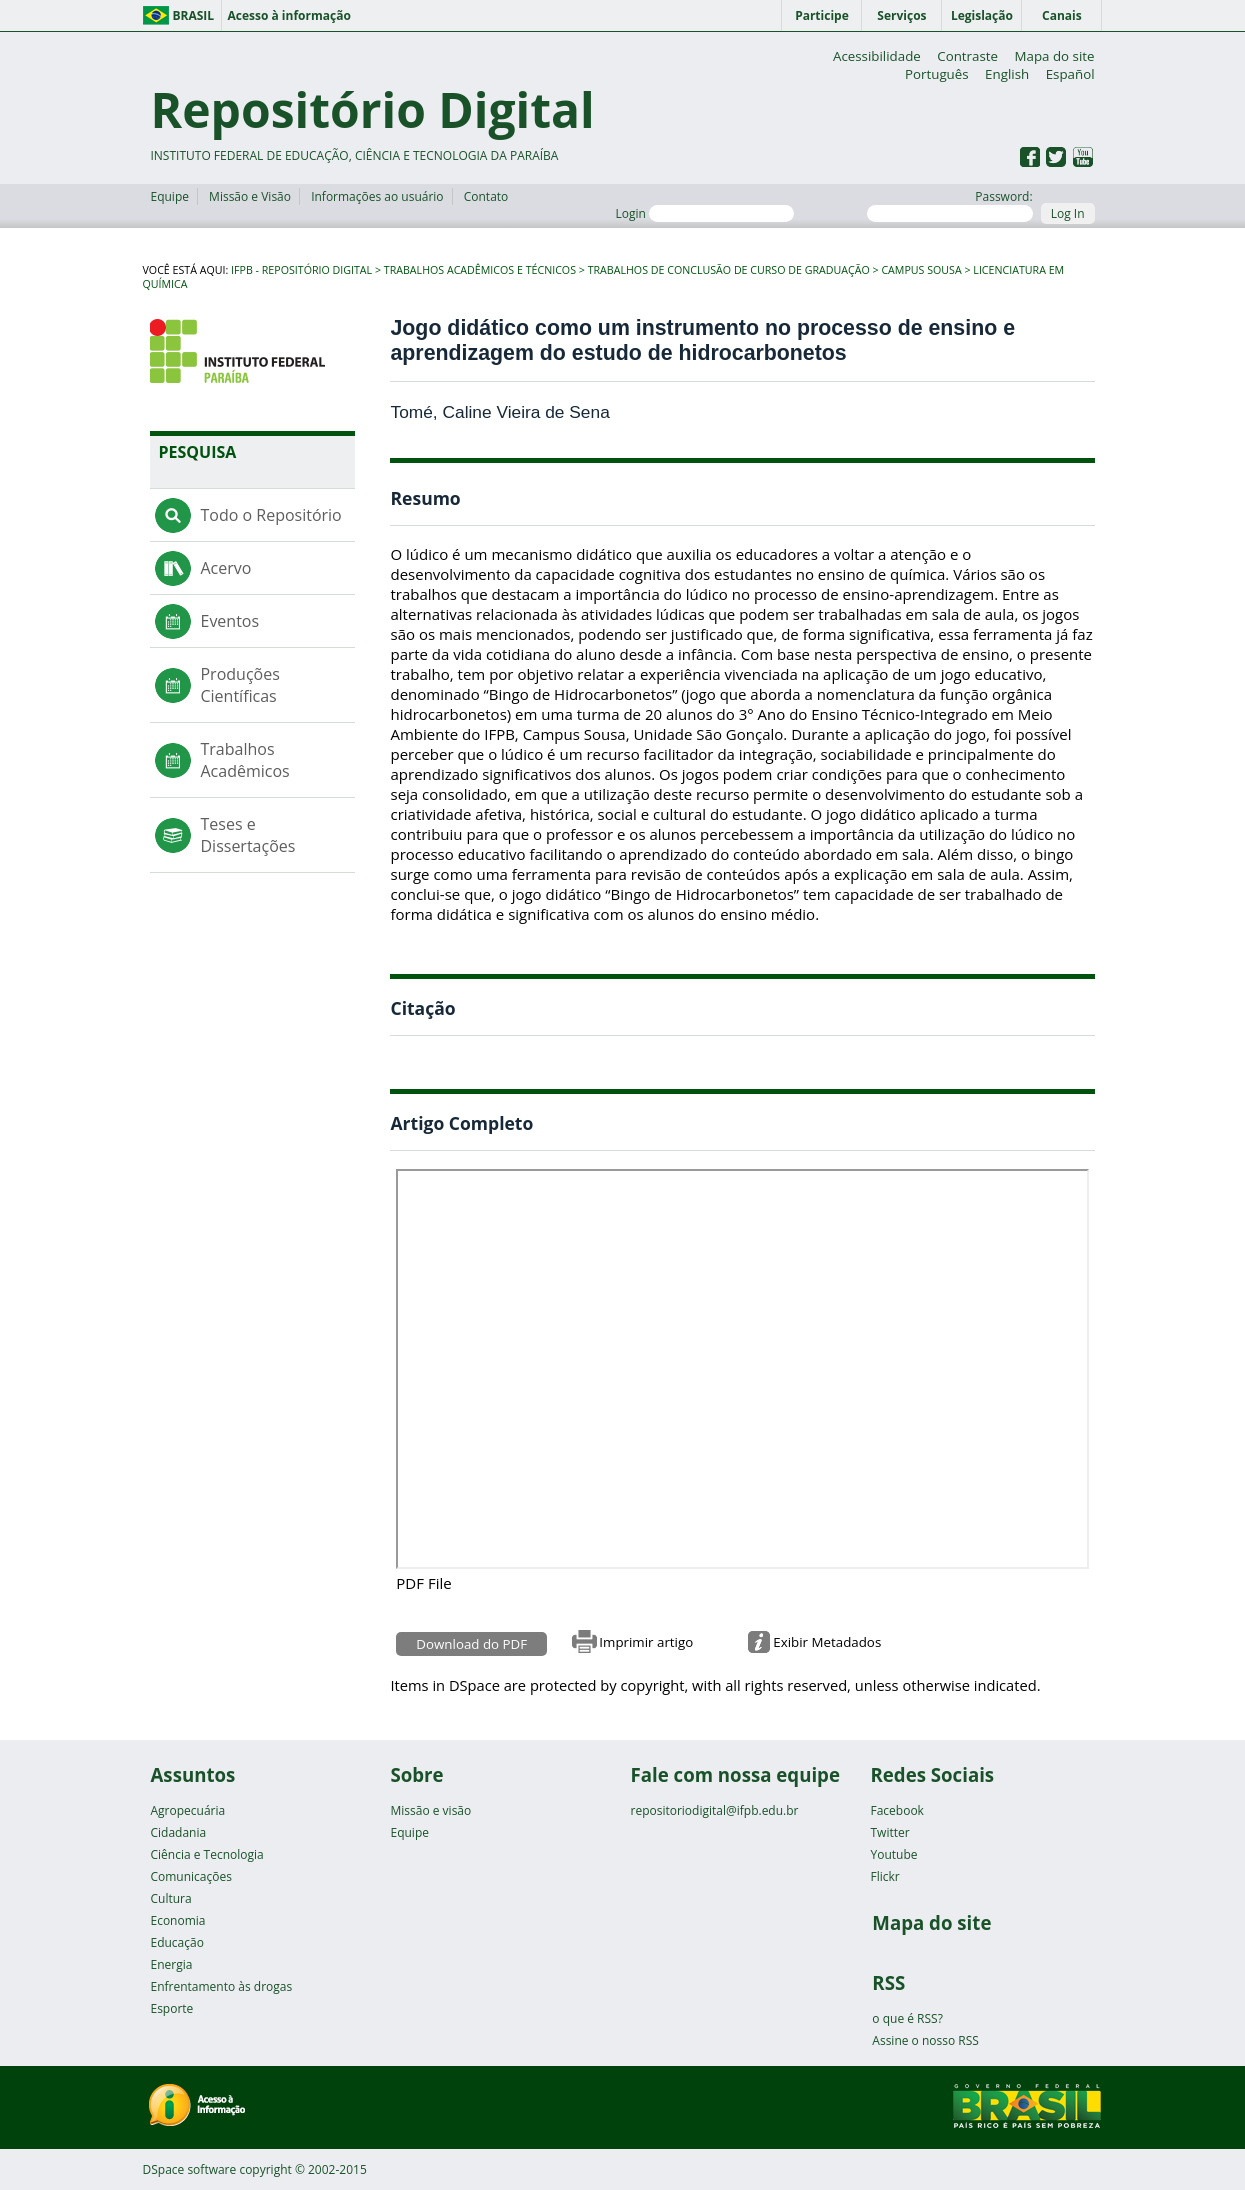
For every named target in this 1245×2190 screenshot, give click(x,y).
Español (1070, 74)
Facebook (896, 1810)
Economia (177, 1920)
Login (704, 213)
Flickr (884, 1876)
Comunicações (190, 1876)
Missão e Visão (250, 196)
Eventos (229, 621)
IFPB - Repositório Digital (301, 270)
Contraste (967, 56)
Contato (486, 196)
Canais (1062, 15)
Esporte (171, 2008)
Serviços (901, 15)
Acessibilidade (877, 56)
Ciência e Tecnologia (206, 1854)
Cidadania (178, 1832)
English (1007, 74)
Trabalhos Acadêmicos (244, 760)
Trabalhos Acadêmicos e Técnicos (480, 270)
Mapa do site (1055, 56)
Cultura (170, 1898)
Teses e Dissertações (247, 835)
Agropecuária (187, 1810)
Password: (949, 205)
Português (937, 74)
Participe (822, 15)
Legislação (982, 15)
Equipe (169, 196)
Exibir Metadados (827, 1642)
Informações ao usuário (377, 196)
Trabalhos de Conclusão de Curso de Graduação (729, 270)
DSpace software (190, 2169)
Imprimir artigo (646, 1642)
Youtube (893, 1854)
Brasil (194, 15)
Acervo (225, 568)
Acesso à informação (288, 15)
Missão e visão (430, 1810)
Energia (171, 1964)
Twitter (889, 1832)
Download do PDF (471, 1644)
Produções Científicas (239, 685)
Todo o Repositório (270, 515)
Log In (1068, 213)
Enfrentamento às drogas (221, 1986)
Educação (176, 1942)
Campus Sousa (921, 270)
